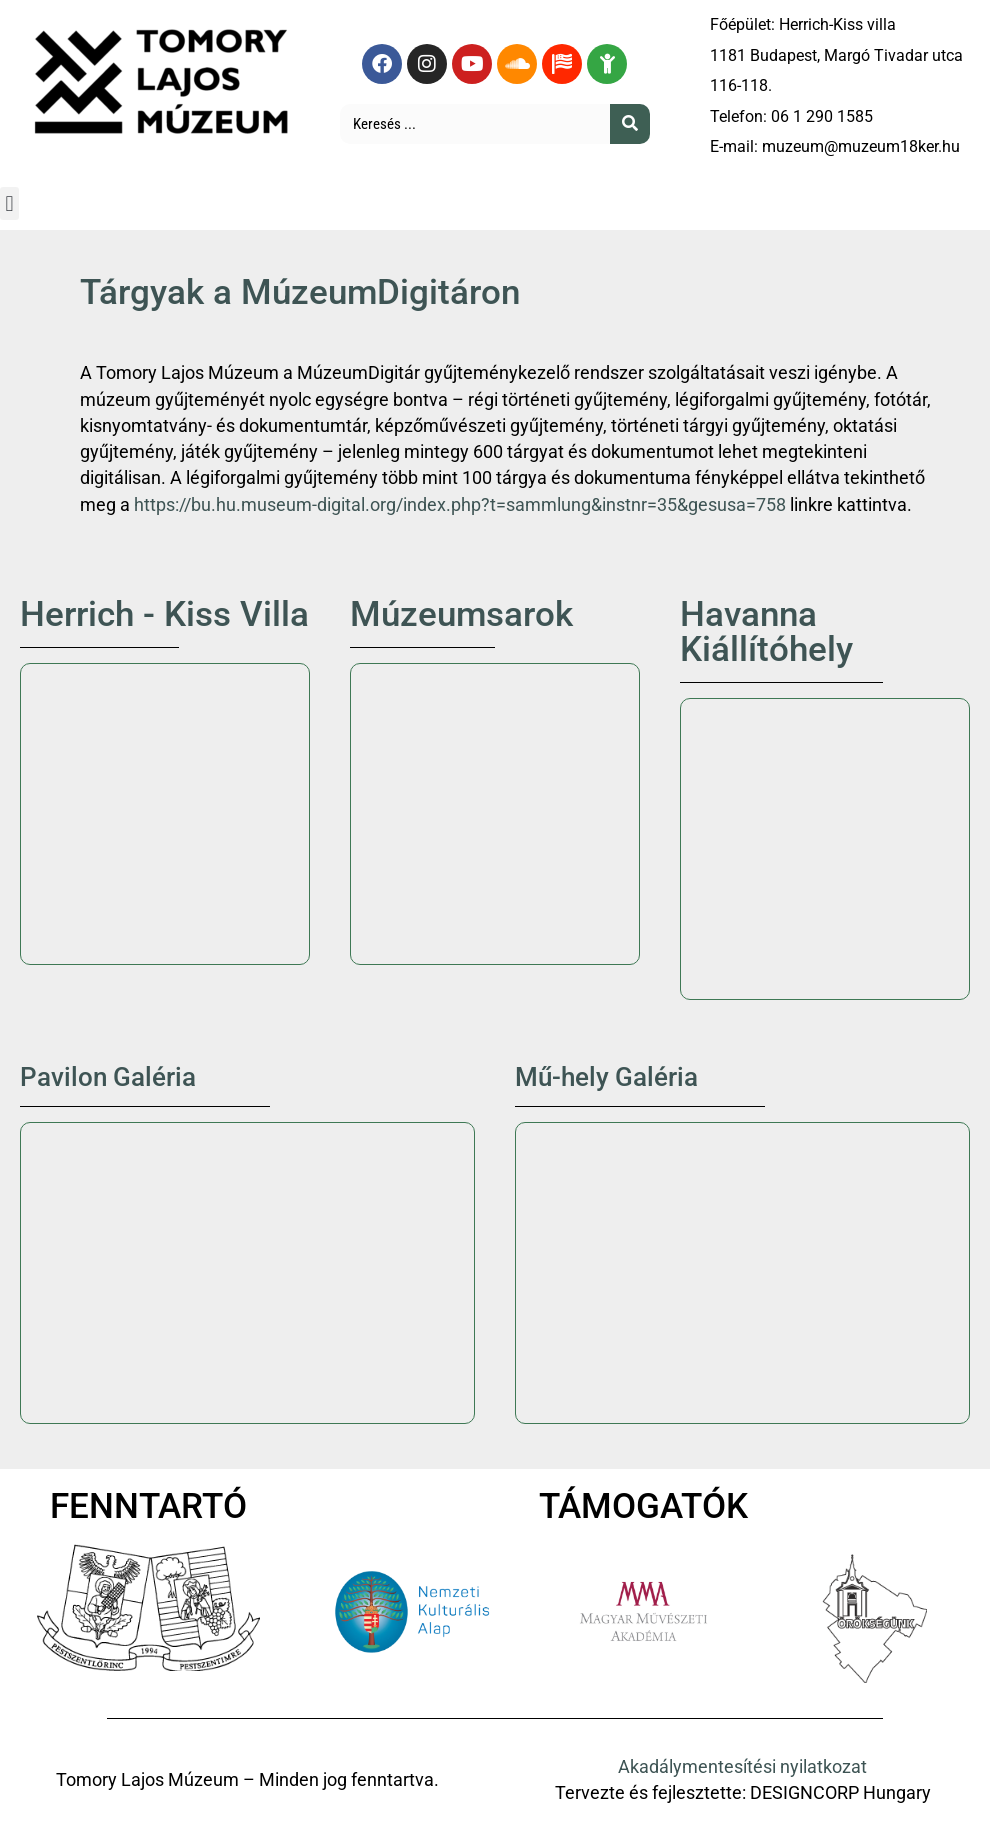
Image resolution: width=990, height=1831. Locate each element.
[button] (9, 203)
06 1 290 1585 (822, 116)
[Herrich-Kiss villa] (165, 814)
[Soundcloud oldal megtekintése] (517, 64)
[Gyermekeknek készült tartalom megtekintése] (607, 64)
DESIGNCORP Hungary (840, 1793)
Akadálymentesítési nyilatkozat (742, 1767)
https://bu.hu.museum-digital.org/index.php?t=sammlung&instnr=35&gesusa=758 (460, 505)
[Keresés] (630, 124)
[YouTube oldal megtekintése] (472, 64)
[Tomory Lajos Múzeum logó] (165, 79)
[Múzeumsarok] (495, 814)
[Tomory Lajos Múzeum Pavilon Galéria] (247, 1273)
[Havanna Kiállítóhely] (825, 849)
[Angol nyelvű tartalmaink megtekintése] (562, 64)
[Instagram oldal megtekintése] (427, 64)
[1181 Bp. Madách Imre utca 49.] (742, 1273)
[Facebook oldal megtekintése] (382, 64)
